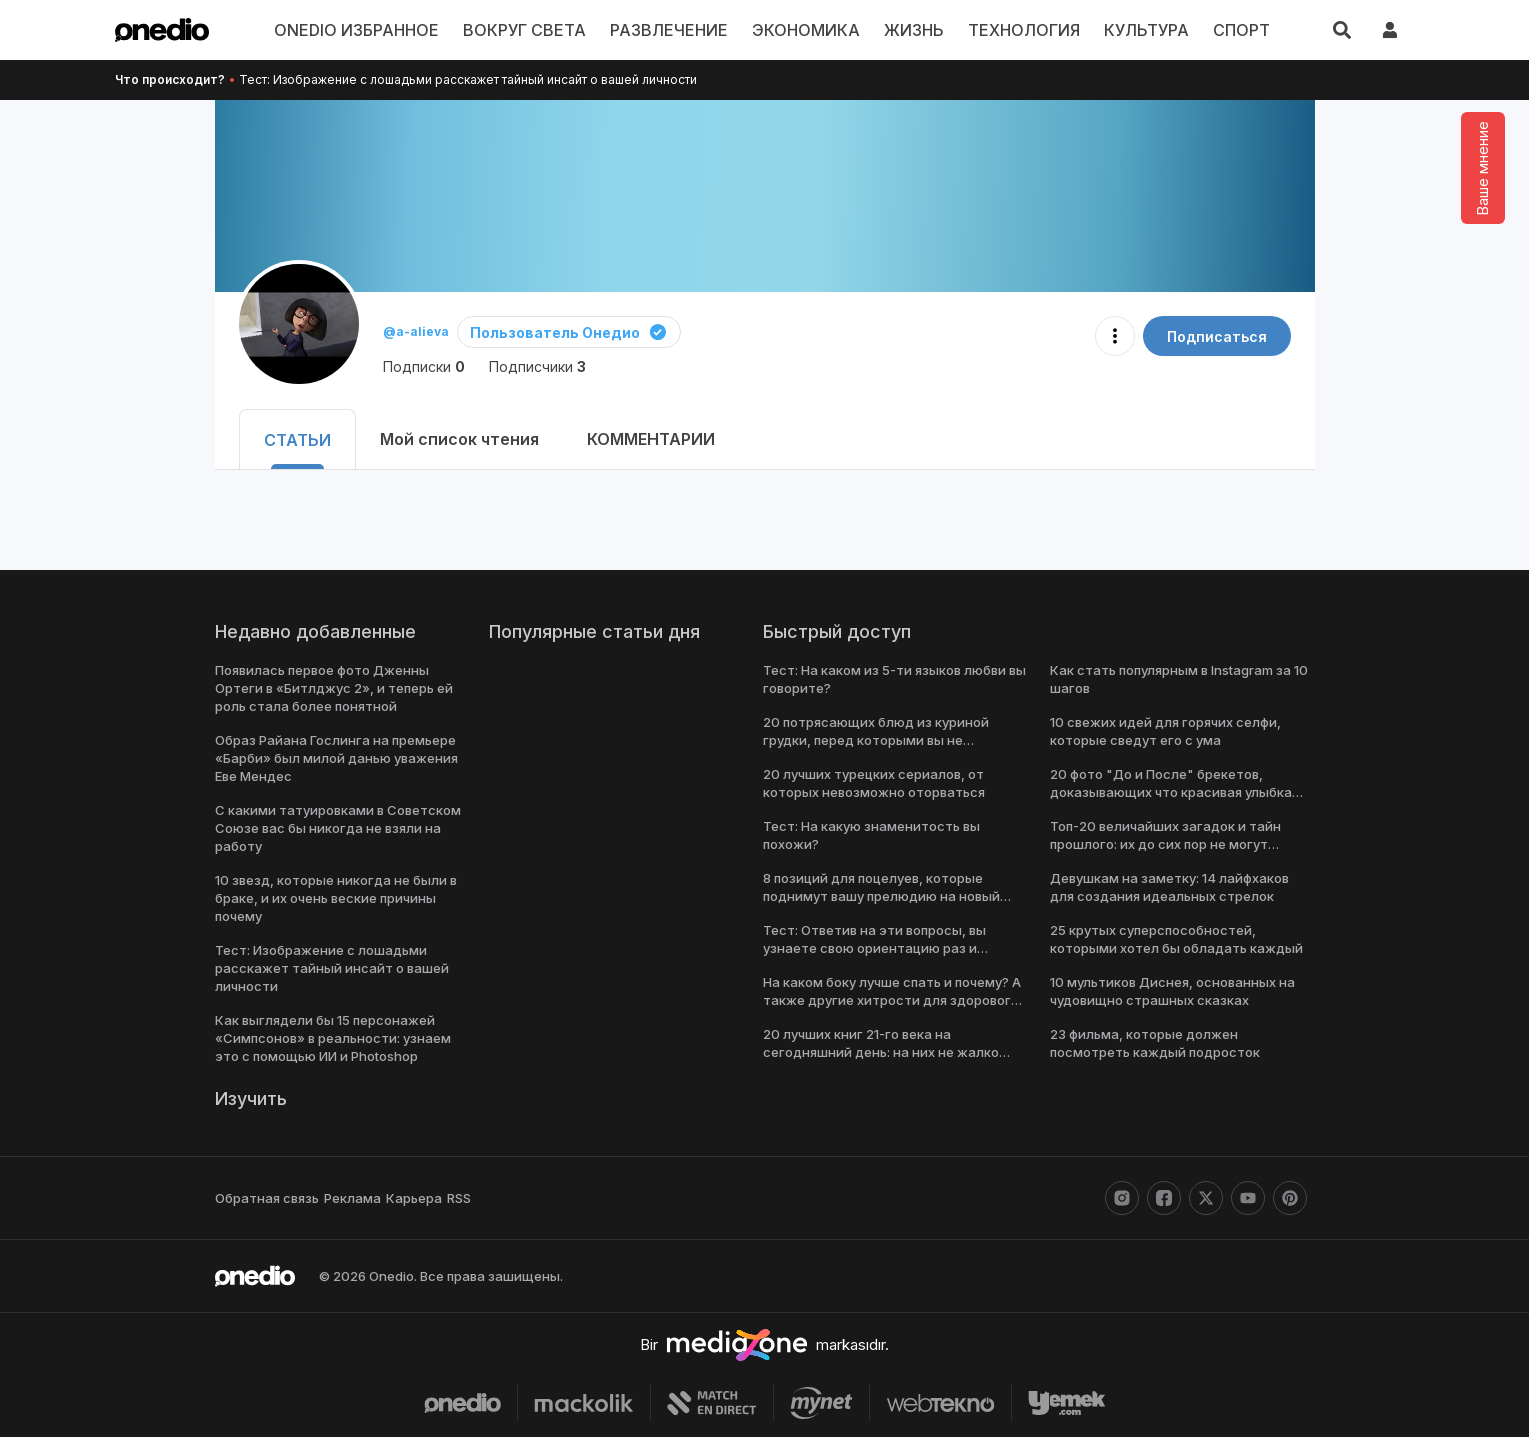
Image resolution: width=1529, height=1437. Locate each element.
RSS (450, 1198)
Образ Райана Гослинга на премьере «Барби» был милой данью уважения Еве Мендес (335, 758)
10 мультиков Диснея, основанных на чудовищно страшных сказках (1170, 991)
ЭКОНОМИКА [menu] (806, 30)
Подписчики (533, 366)
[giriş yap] (1390, 30)
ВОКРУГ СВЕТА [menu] (537, 30)
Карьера (408, 1198)
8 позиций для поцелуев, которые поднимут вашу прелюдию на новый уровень (881, 896)
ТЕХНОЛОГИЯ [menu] (1018, 30)
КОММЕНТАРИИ (639, 439)
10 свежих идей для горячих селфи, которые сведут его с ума (1164, 731)
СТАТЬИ (294, 440)
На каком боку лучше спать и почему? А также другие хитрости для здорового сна (891, 1000)
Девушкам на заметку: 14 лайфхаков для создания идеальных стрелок (1181, 887)
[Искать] (1342, 30)
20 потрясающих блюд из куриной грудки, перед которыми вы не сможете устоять (890, 740)
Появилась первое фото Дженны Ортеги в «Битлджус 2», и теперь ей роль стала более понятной (328, 688)
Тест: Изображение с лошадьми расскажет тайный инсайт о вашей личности (453, 79)
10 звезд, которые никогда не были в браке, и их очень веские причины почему (334, 898)
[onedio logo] (162, 30)
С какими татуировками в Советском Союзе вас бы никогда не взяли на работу (333, 828)
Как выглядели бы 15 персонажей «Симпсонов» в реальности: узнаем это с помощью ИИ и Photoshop (329, 1038)
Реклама (348, 1198)
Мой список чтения (450, 439)
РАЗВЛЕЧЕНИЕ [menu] (674, 30)
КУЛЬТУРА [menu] (1135, 30)
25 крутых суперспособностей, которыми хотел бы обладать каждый (1171, 939)
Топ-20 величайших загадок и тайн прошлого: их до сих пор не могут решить (1162, 844)
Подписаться (1220, 336)
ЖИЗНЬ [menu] (912, 30)
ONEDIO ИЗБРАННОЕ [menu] (375, 30)
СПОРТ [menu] (1223, 30)
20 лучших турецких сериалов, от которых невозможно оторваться (870, 783)
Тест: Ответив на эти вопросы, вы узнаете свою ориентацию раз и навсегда (870, 948)
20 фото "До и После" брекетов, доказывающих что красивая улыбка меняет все (1169, 792)
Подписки (422, 366)
